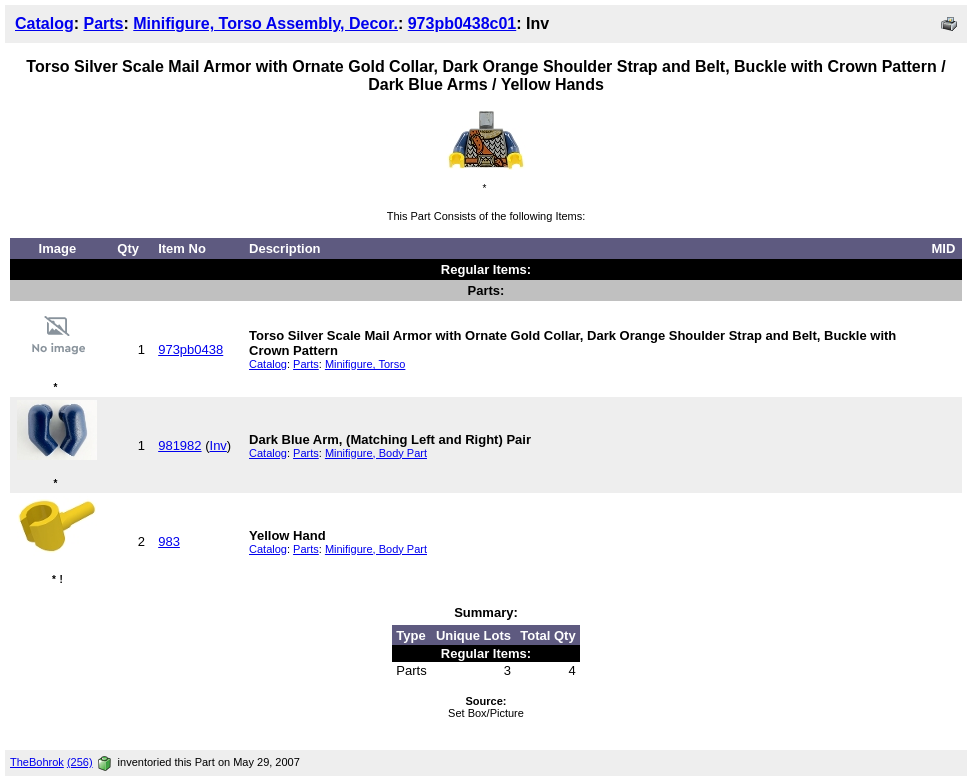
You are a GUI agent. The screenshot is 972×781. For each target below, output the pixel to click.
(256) (80, 762)
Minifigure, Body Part (376, 453)
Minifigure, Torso (365, 364)
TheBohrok (37, 762)
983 (169, 541)
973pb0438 (190, 349)
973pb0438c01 (462, 23)
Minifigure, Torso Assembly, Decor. (265, 23)
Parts (103, 23)
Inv (218, 445)
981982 (179, 445)
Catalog (44, 23)
